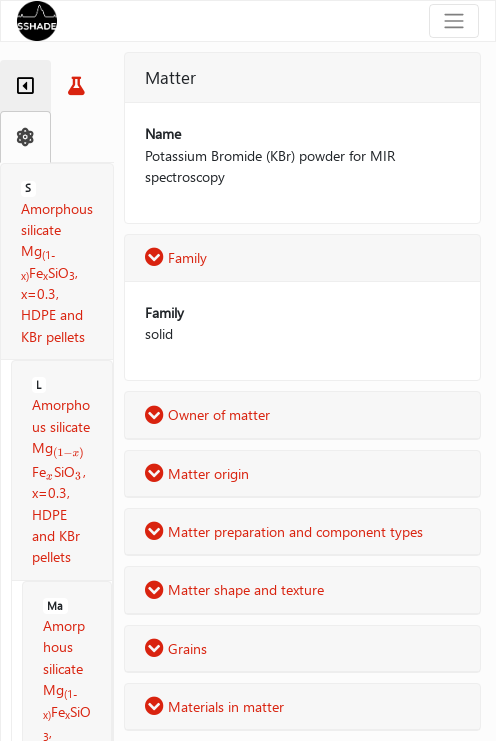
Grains (176, 648)
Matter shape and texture (234, 589)
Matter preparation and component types (284, 531)
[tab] (25, 86)
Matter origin (197, 473)
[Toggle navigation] (454, 21)
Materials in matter (214, 706)
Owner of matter (207, 414)
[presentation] (69, 449)
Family (176, 257)
